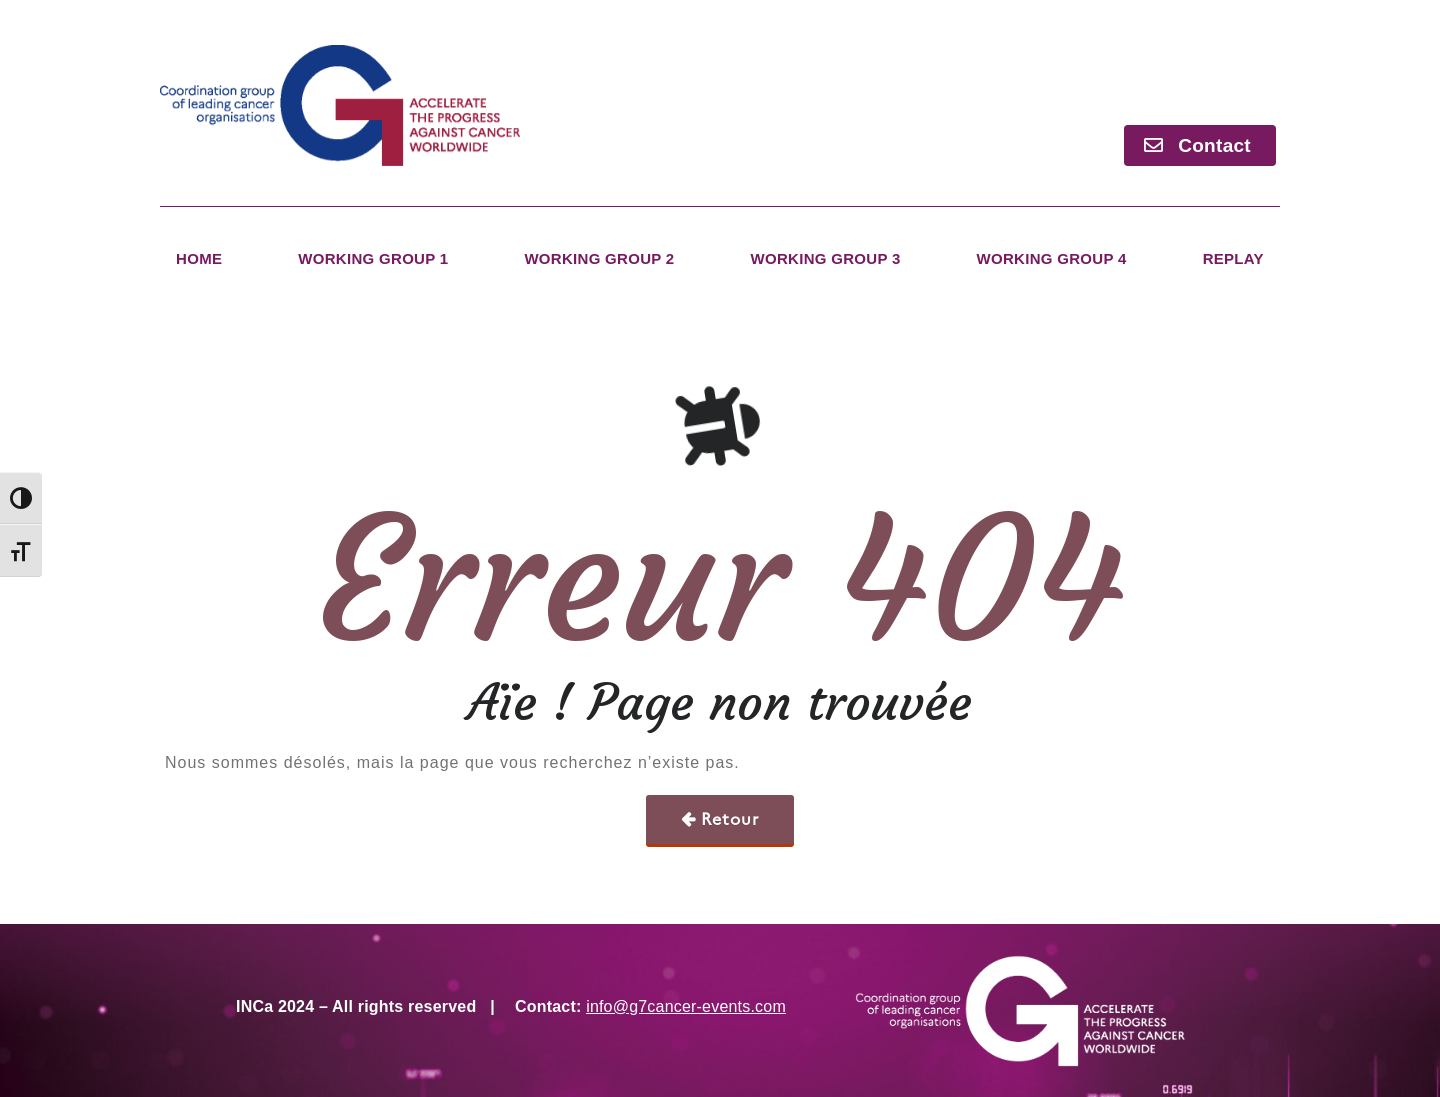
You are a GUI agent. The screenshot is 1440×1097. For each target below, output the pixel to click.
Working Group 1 (373, 258)
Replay (1233, 258)
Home (199, 258)
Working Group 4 (1052, 258)
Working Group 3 (825, 258)
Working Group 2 (599, 258)
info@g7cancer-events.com (686, 1006)
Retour (730, 819)
